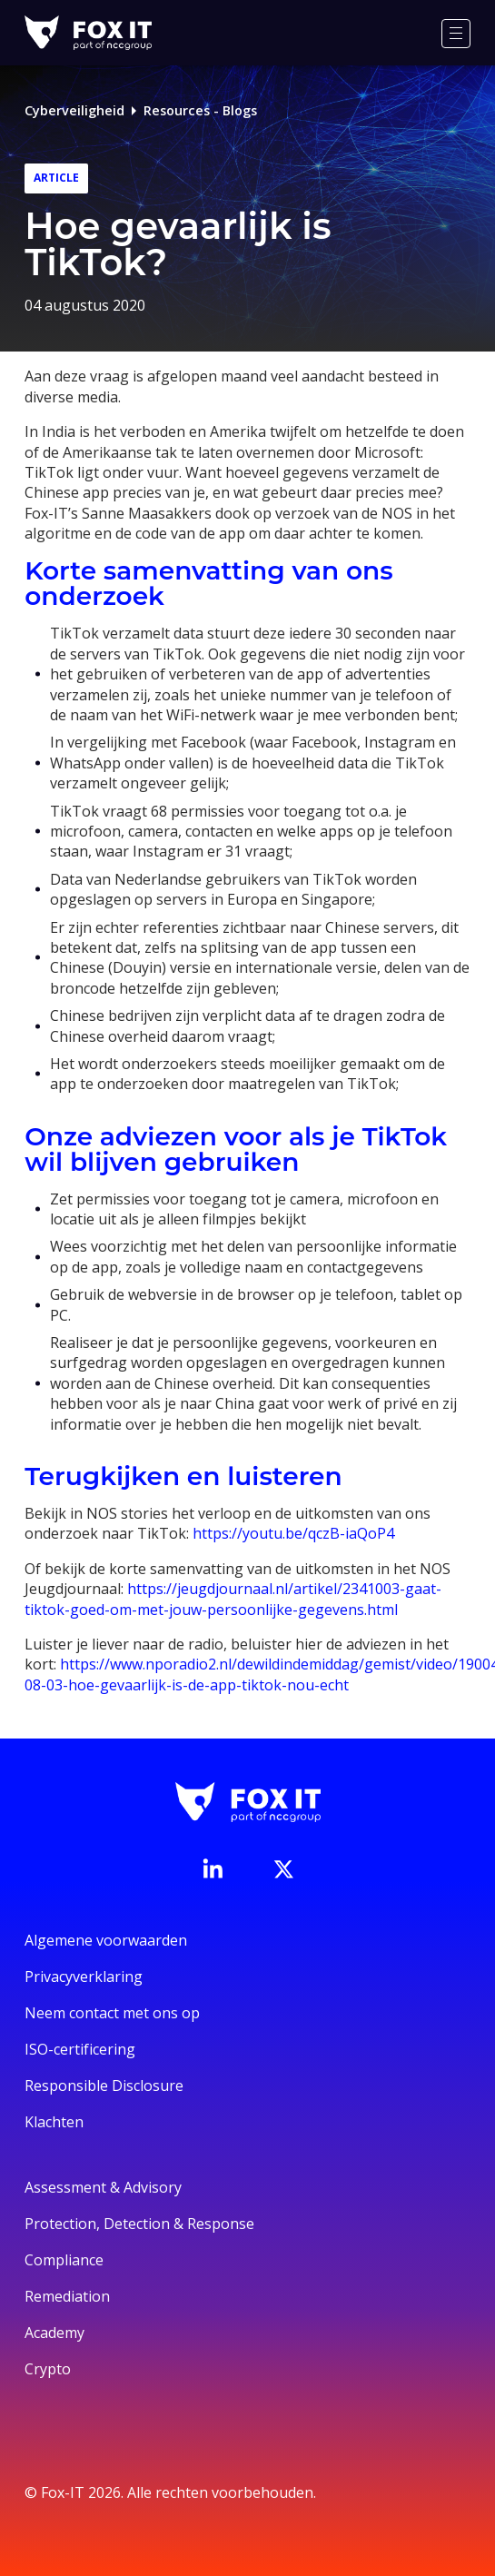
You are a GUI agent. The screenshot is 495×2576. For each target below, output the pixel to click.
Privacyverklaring (84, 1976)
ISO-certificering (80, 2049)
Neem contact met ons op (112, 2013)
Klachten (54, 2122)
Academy (54, 2333)
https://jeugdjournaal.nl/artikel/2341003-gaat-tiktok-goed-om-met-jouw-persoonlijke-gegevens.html (233, 1599)
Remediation (67, 2296)
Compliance (64, 2260)
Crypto (48, 2369)
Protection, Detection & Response (139, 2224)
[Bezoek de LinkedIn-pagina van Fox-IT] (213, 1868)
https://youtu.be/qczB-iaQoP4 (293, 1533)
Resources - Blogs (200, 110)
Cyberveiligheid (74, 110)
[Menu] (455, 33)
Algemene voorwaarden (106, 1940)
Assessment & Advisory (103, 2187)
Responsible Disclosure (104, 2085)
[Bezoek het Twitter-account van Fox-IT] (283, 1869)
